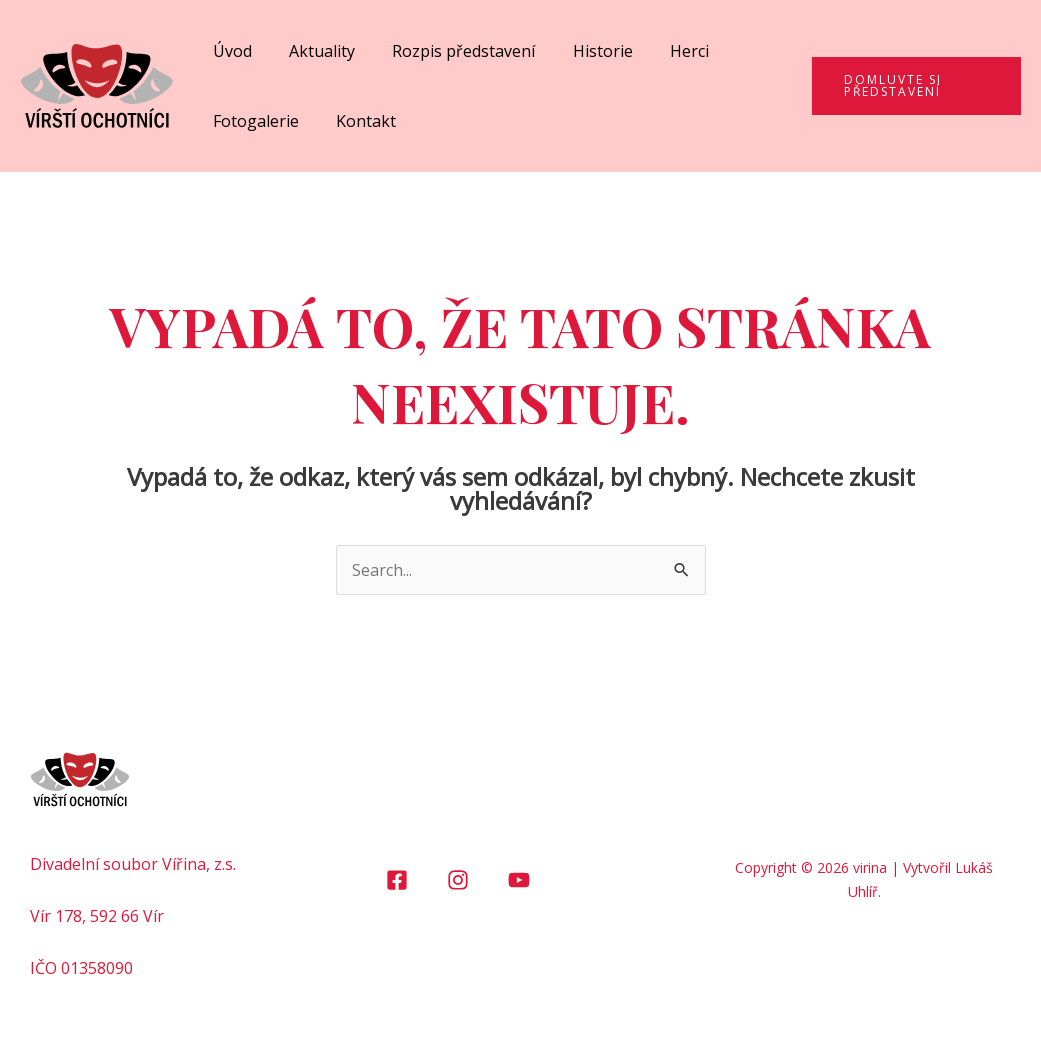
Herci (665, 51)
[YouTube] (519, 880)
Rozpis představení (450, 51)
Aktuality (314, 51)
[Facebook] (397, 880)
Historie (584, 51)
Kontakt (358, 121)
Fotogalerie (253, 121)
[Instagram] (458, 880)
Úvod (229, 51)
